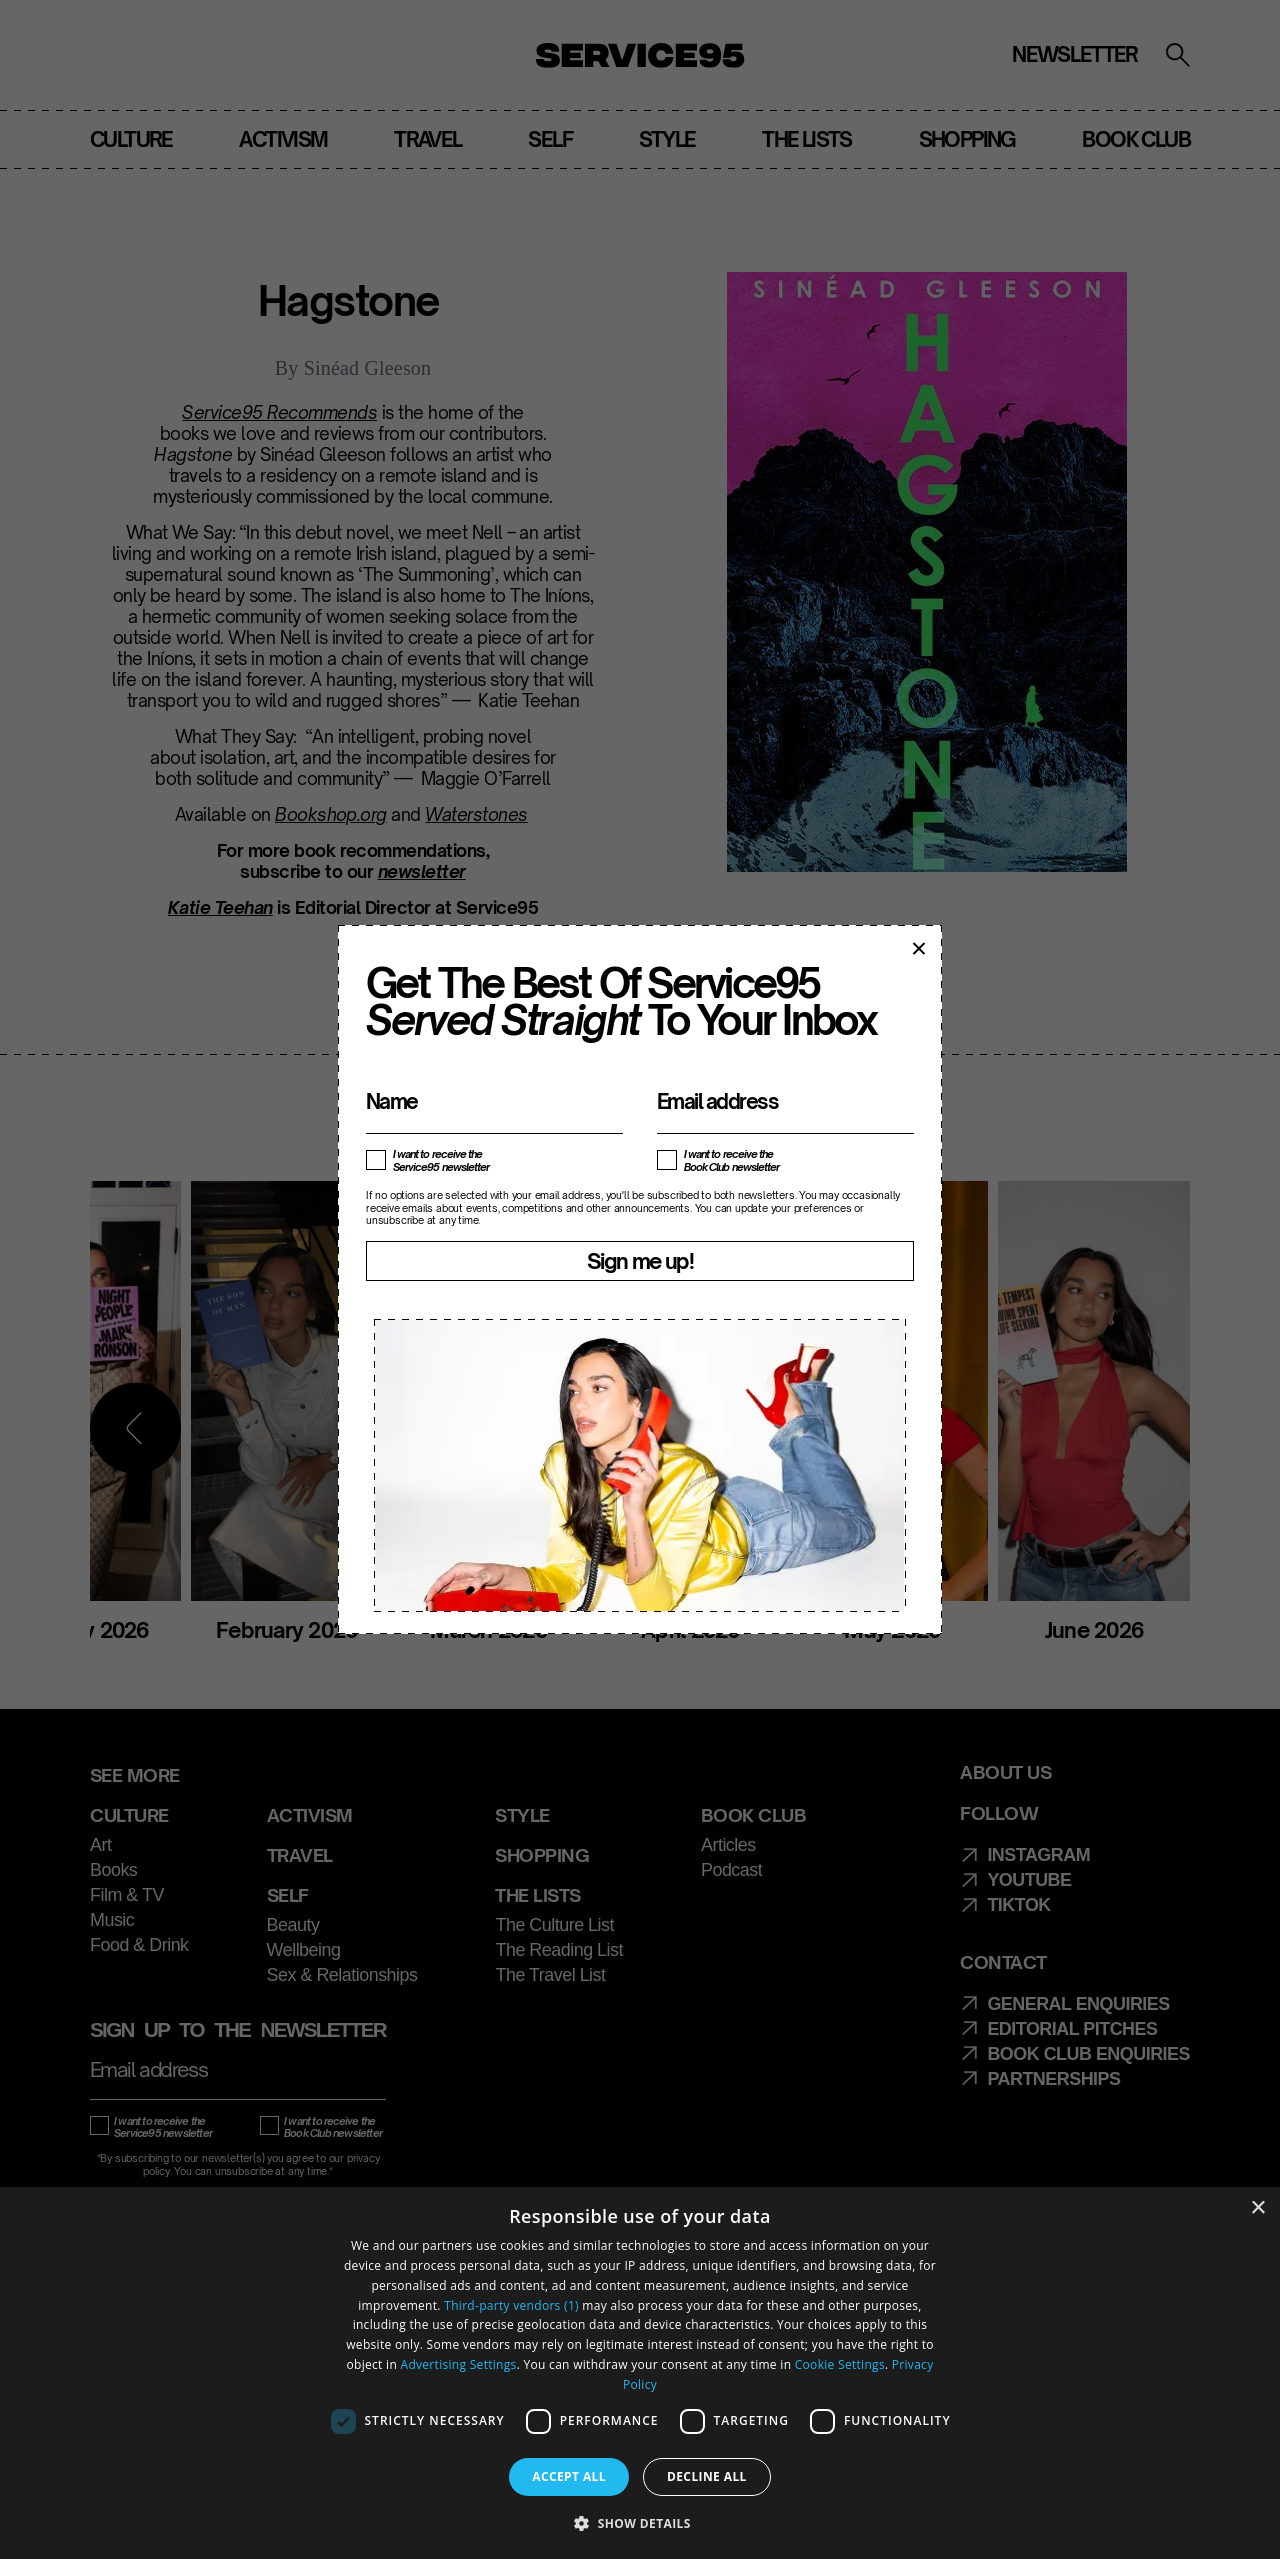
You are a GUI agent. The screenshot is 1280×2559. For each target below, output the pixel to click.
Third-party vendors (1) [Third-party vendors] (511, 2305)
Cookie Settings (840, 2364)
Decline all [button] (707, 2476)
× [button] (1257, 2208)
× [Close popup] (918, 948)
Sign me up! (640, 1261)
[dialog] (640, 2373)
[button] (640, 2523)
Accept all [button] (569, 2476)
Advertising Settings (459, 2364)
